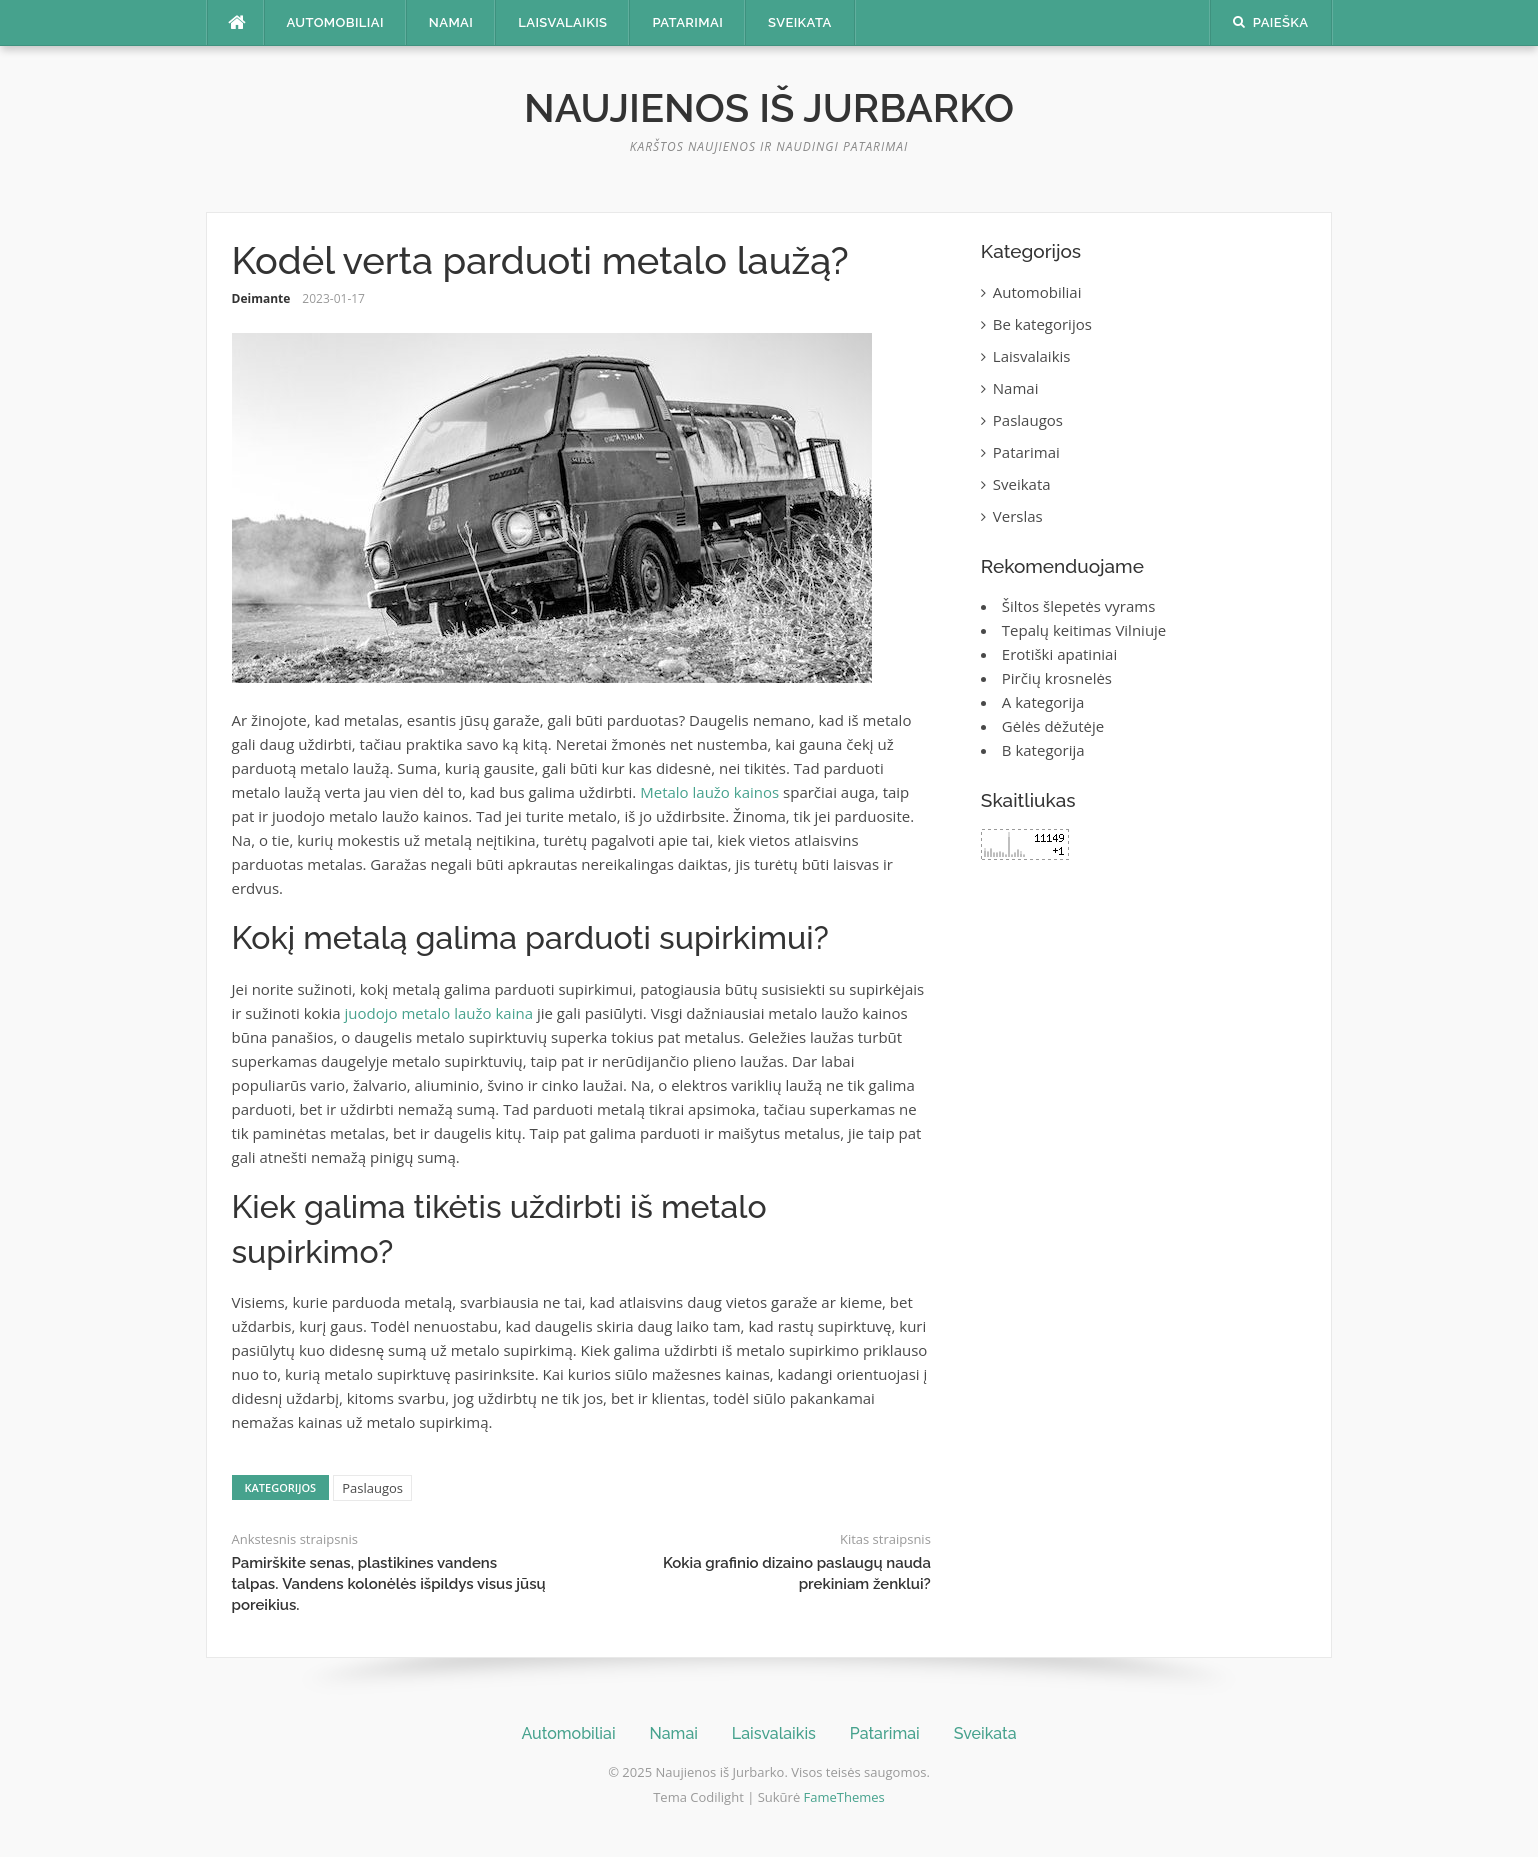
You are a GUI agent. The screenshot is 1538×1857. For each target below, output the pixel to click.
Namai (451, 22)
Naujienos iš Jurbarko (769, 107)
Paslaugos (372, 1488)
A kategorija (1043, 702)
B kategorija (1043, 750)
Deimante (261, 298)
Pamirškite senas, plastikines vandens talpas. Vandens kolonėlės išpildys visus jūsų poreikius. (389, 1584)
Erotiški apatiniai (1059, 654)
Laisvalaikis (562, 22)
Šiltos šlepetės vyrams (1079, 606)
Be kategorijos (1042, 324)
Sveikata (800, 22)
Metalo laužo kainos (709, 792)
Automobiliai (335, 22)
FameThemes (844, 1797)
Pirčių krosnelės (1057, 678)
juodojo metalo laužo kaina (439, 1013)
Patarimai (687, 22)
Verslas (1018, 516)
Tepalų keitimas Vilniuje (1084, 630)
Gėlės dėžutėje (1053, 726)
